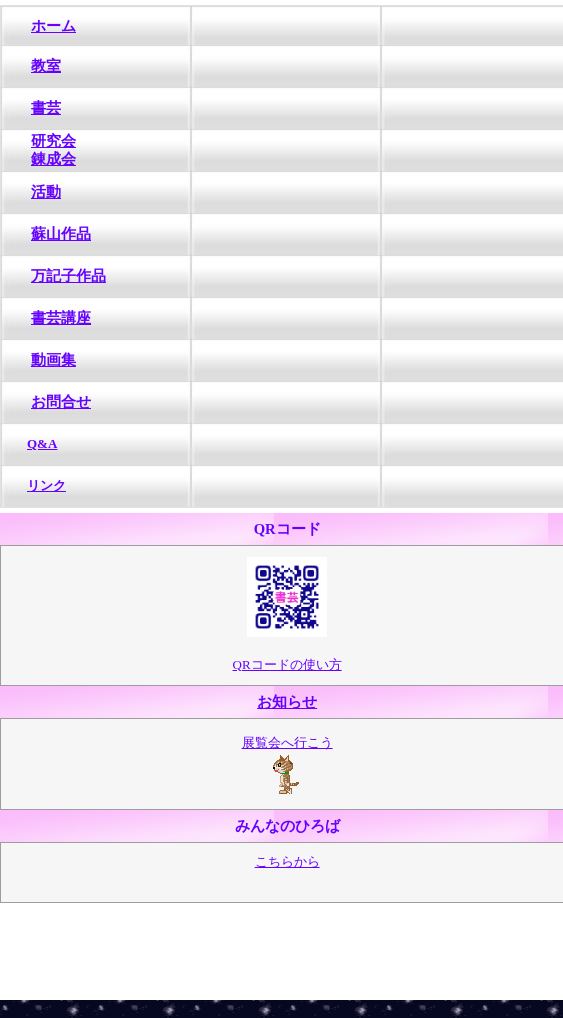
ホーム (53, 26)
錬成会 (53, 159)
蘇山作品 (61, 234)
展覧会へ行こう (287, 742)
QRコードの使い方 (287, 664)
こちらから (287, 861)
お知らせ (287, 702)
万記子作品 (68, 276)
